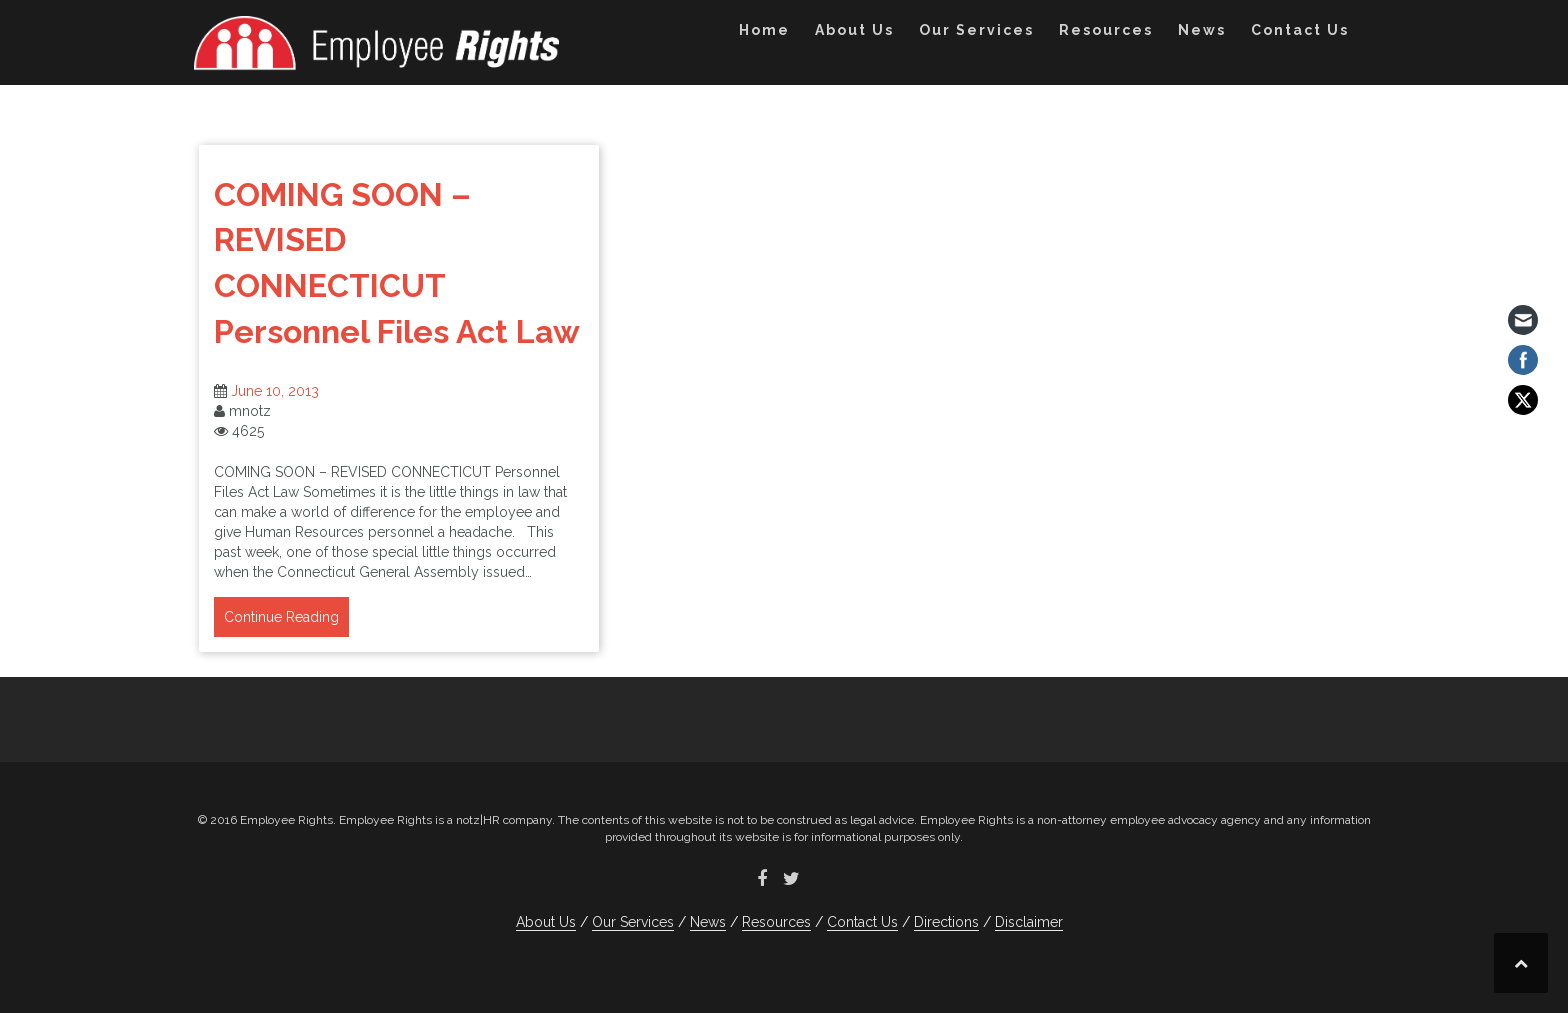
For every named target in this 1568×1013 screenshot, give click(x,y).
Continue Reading (281, 617)
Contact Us (1300, 30)
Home (764, 30)
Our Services (976, 30)
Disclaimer (1029, 922)
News (1202, 30)
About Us (854, 30)
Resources (1106, 30)
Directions (946, 922)
